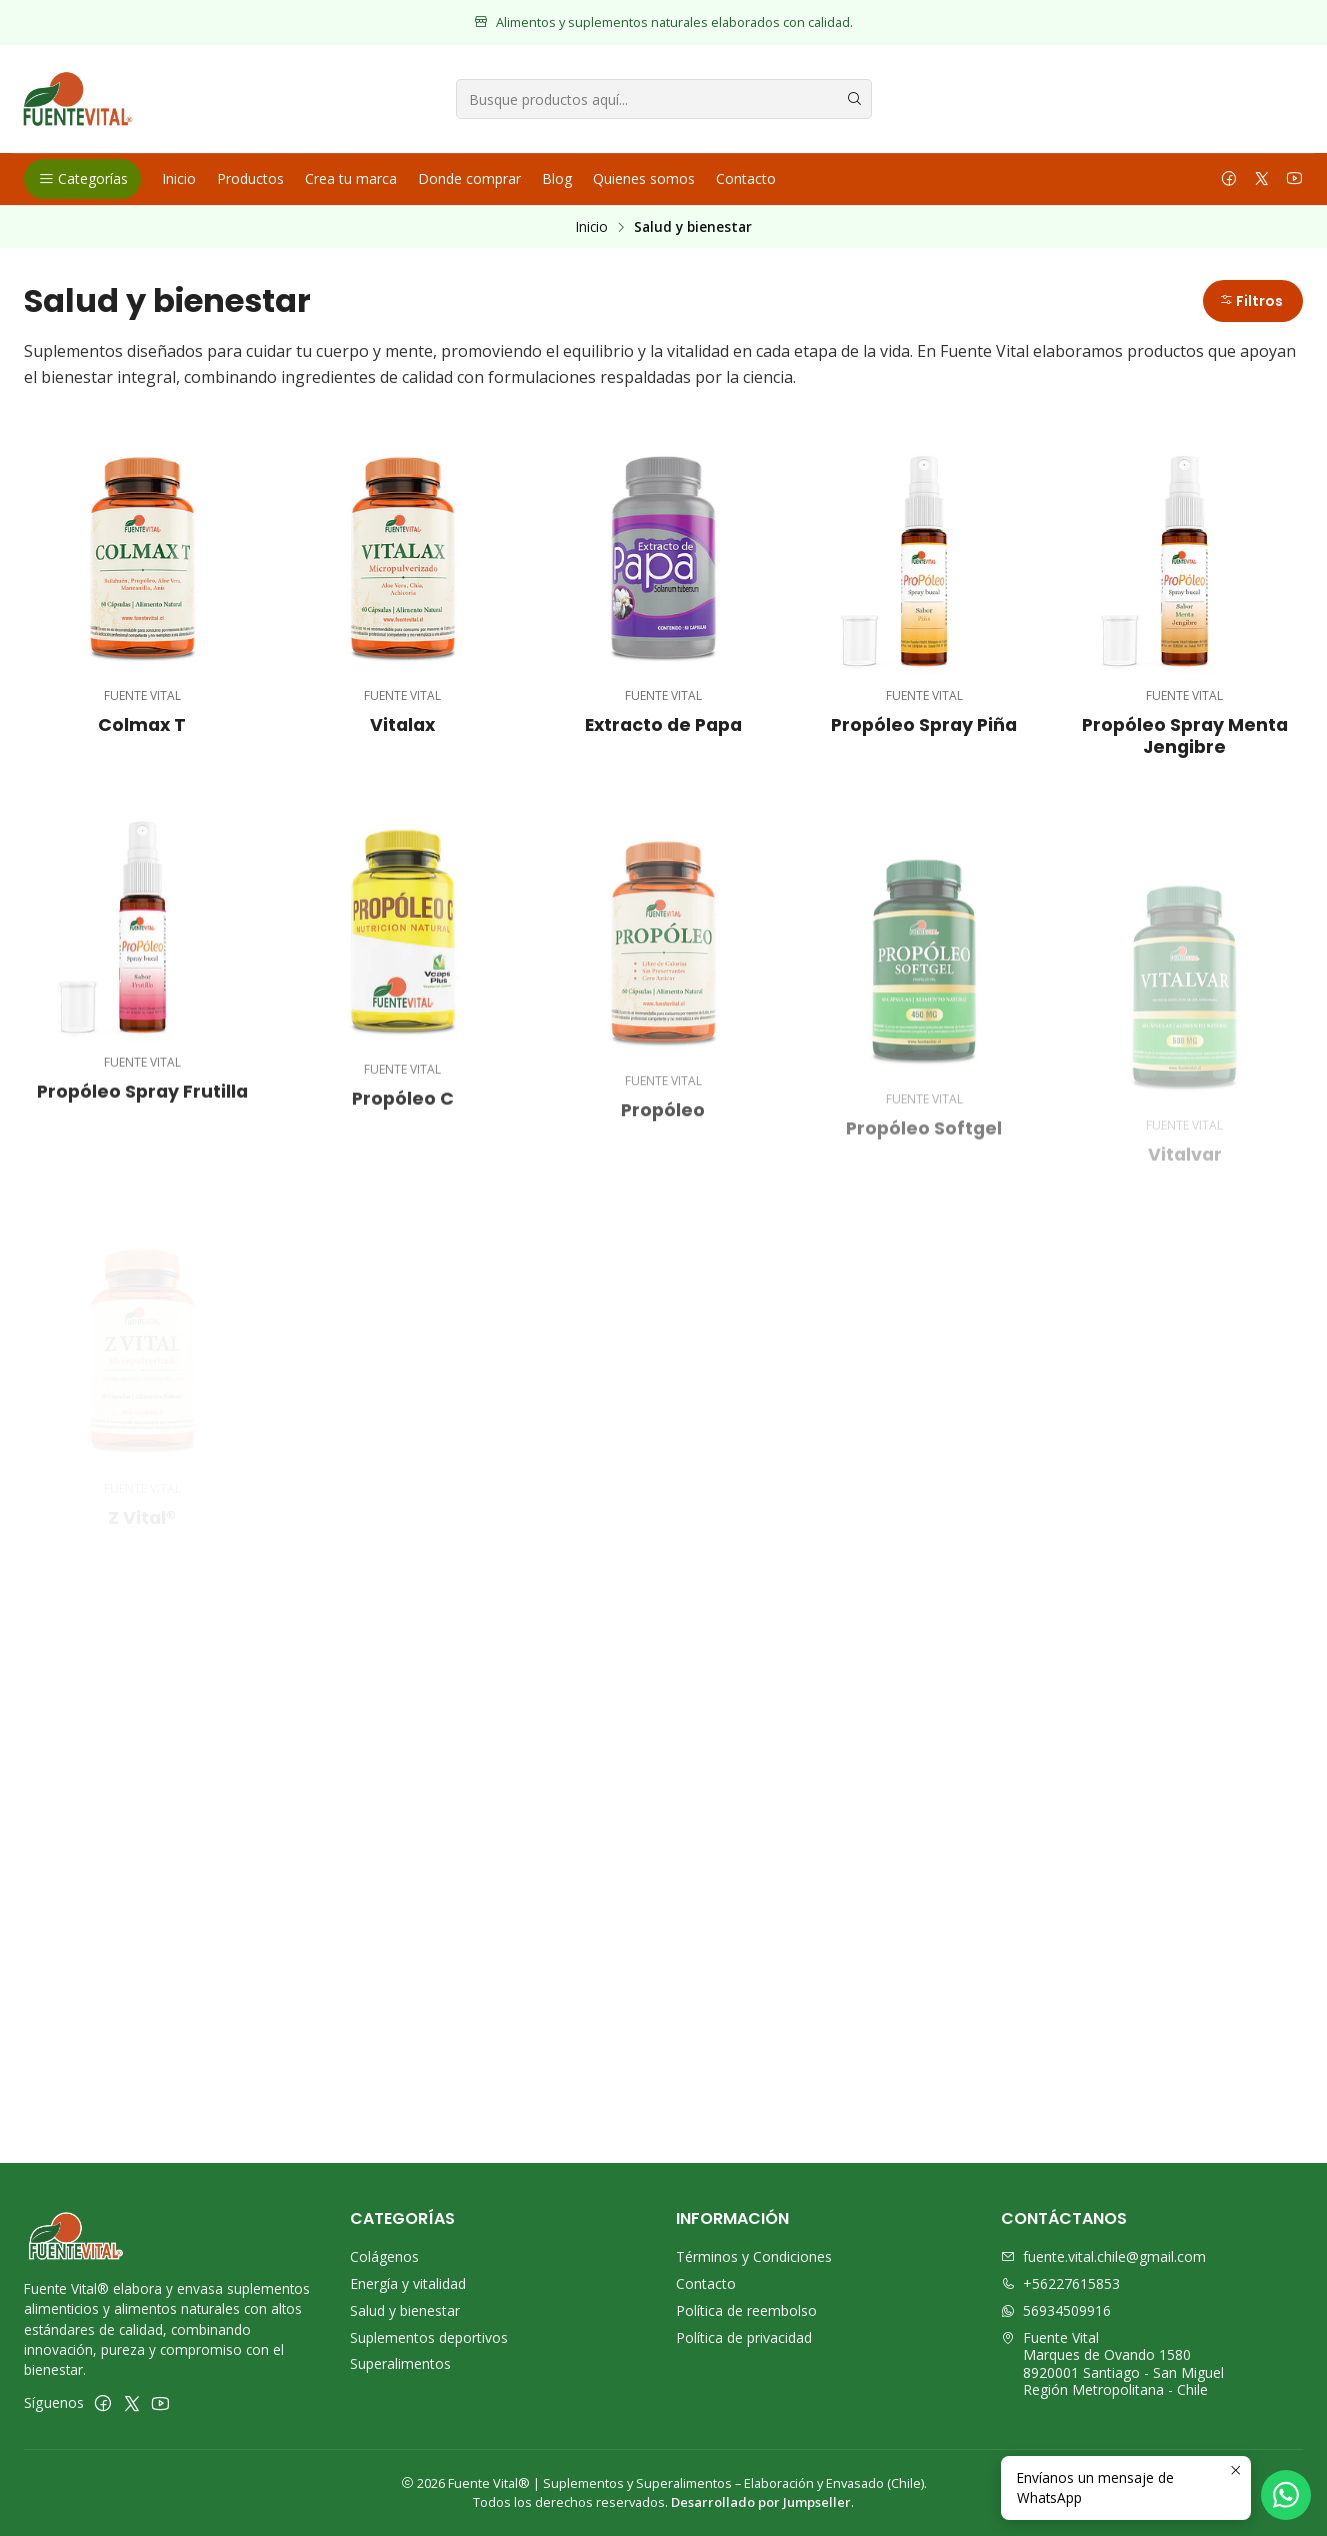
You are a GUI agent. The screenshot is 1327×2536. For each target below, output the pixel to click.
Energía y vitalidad (408, 2283)
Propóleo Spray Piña (924, 725)
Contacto (746, 178)
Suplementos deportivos (429, 2337)
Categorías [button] (83, 178)
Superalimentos (400, 2363)
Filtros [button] (1251, 301)
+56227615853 (1060, 2283)
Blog (557, 178)
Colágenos (384, 2256)
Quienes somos (644, 178)
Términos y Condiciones (754, 2256)
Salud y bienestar (405, 2310)
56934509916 (1056, 2310)
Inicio (179, 178)
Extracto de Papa (663, 725)
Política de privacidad (744, 2337)
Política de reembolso (746, 2310)
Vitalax (402, 725)
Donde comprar (469, 178)
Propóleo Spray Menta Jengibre (1185, 736)
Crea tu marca (351, 178)
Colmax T (142, 725)
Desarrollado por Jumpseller (761, 2502)
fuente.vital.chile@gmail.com (1103, 2256)
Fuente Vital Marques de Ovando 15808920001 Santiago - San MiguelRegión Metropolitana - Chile (1112, 2364)
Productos (250, 178)
